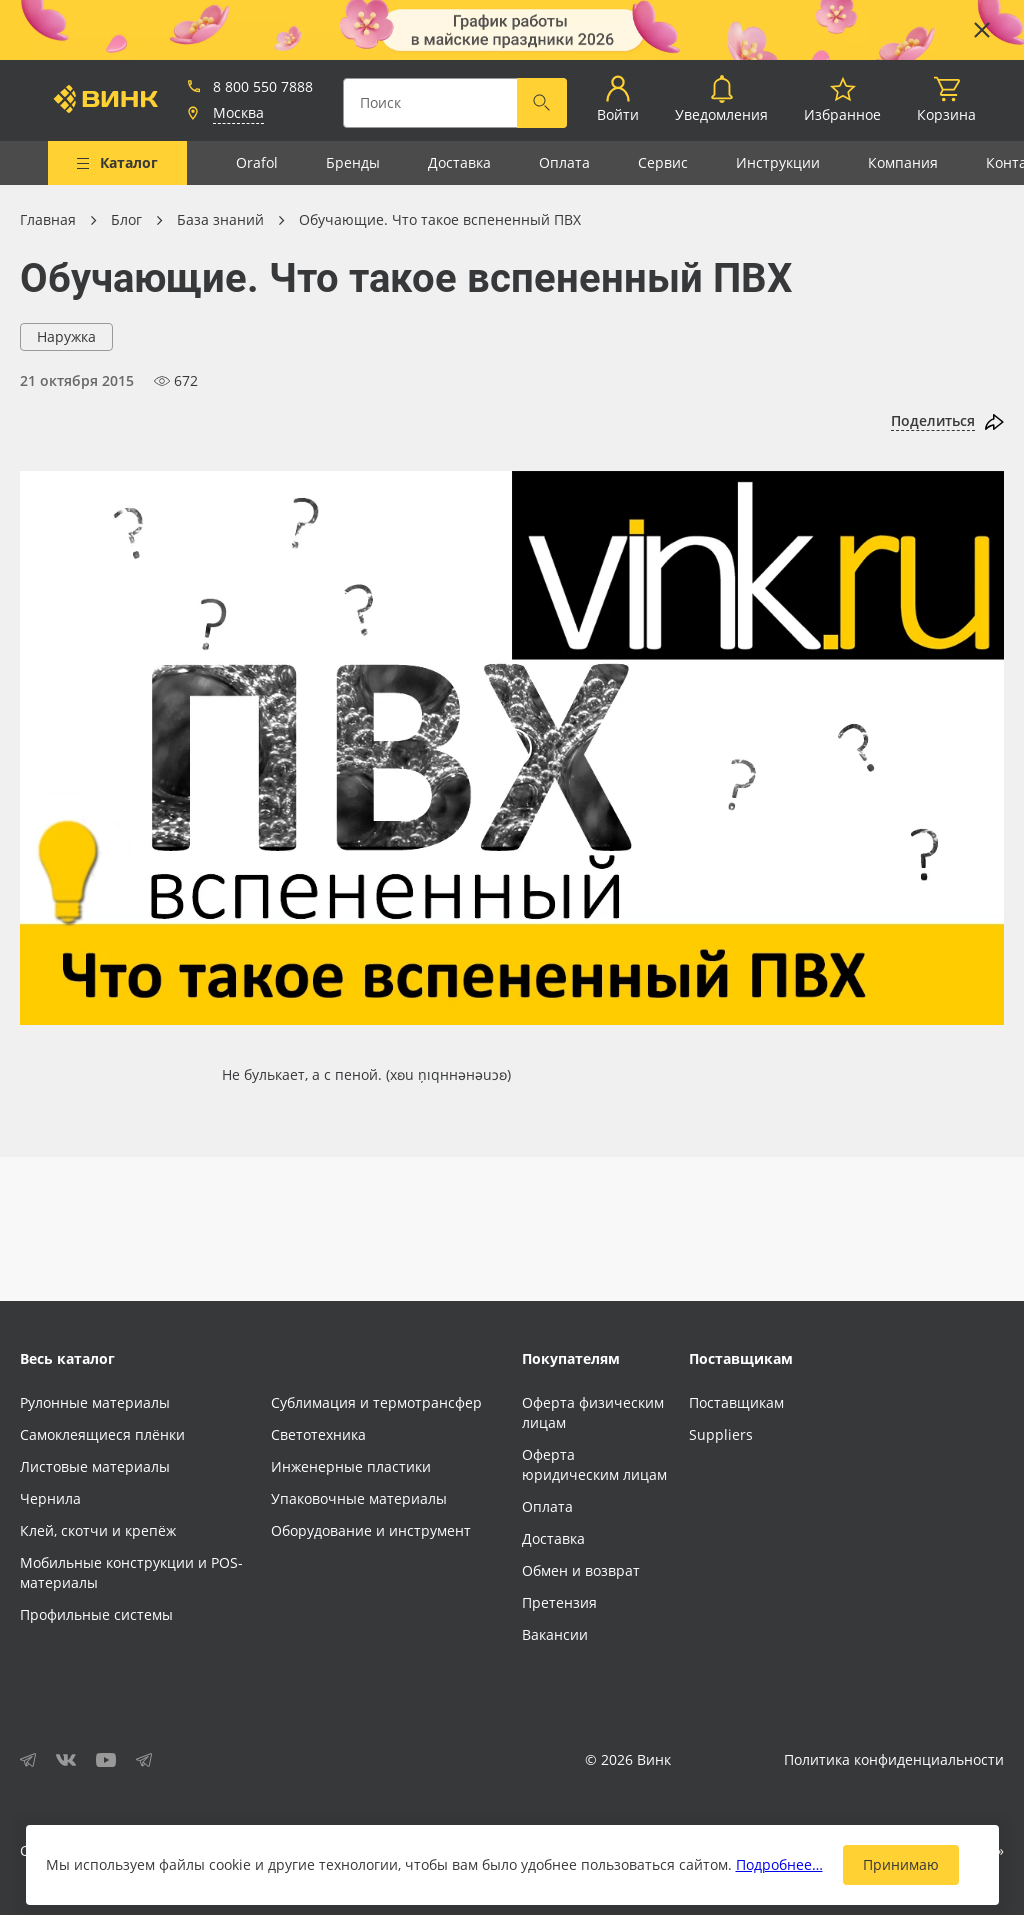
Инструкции (778, 162)
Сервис (663, 162)
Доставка (459, 162)
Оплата (564, 162)
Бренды (353, 162)
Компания (903, 162)
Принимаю (901, 1864)
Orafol (257, 162)
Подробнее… (779, 1864)
